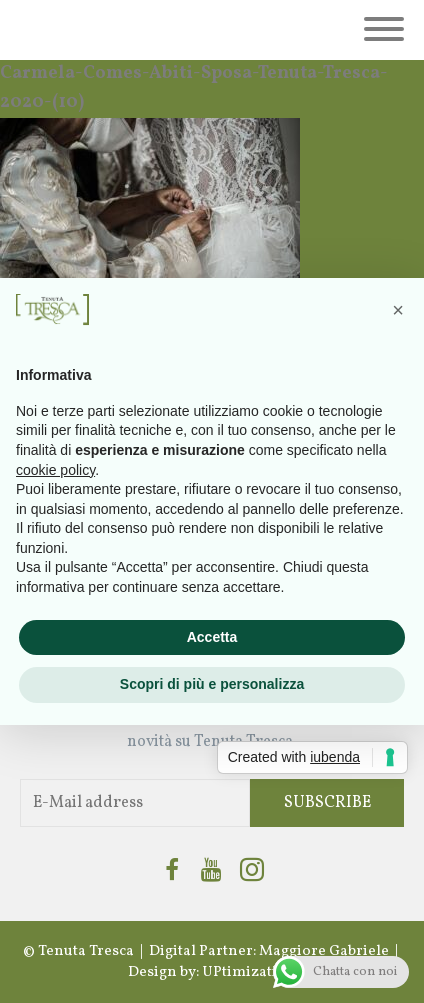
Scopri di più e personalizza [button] (212, 684)
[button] (398, 310)
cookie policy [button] (55, 470)
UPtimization (249, 972)
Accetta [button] (212, 637)
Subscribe (327, 803)
